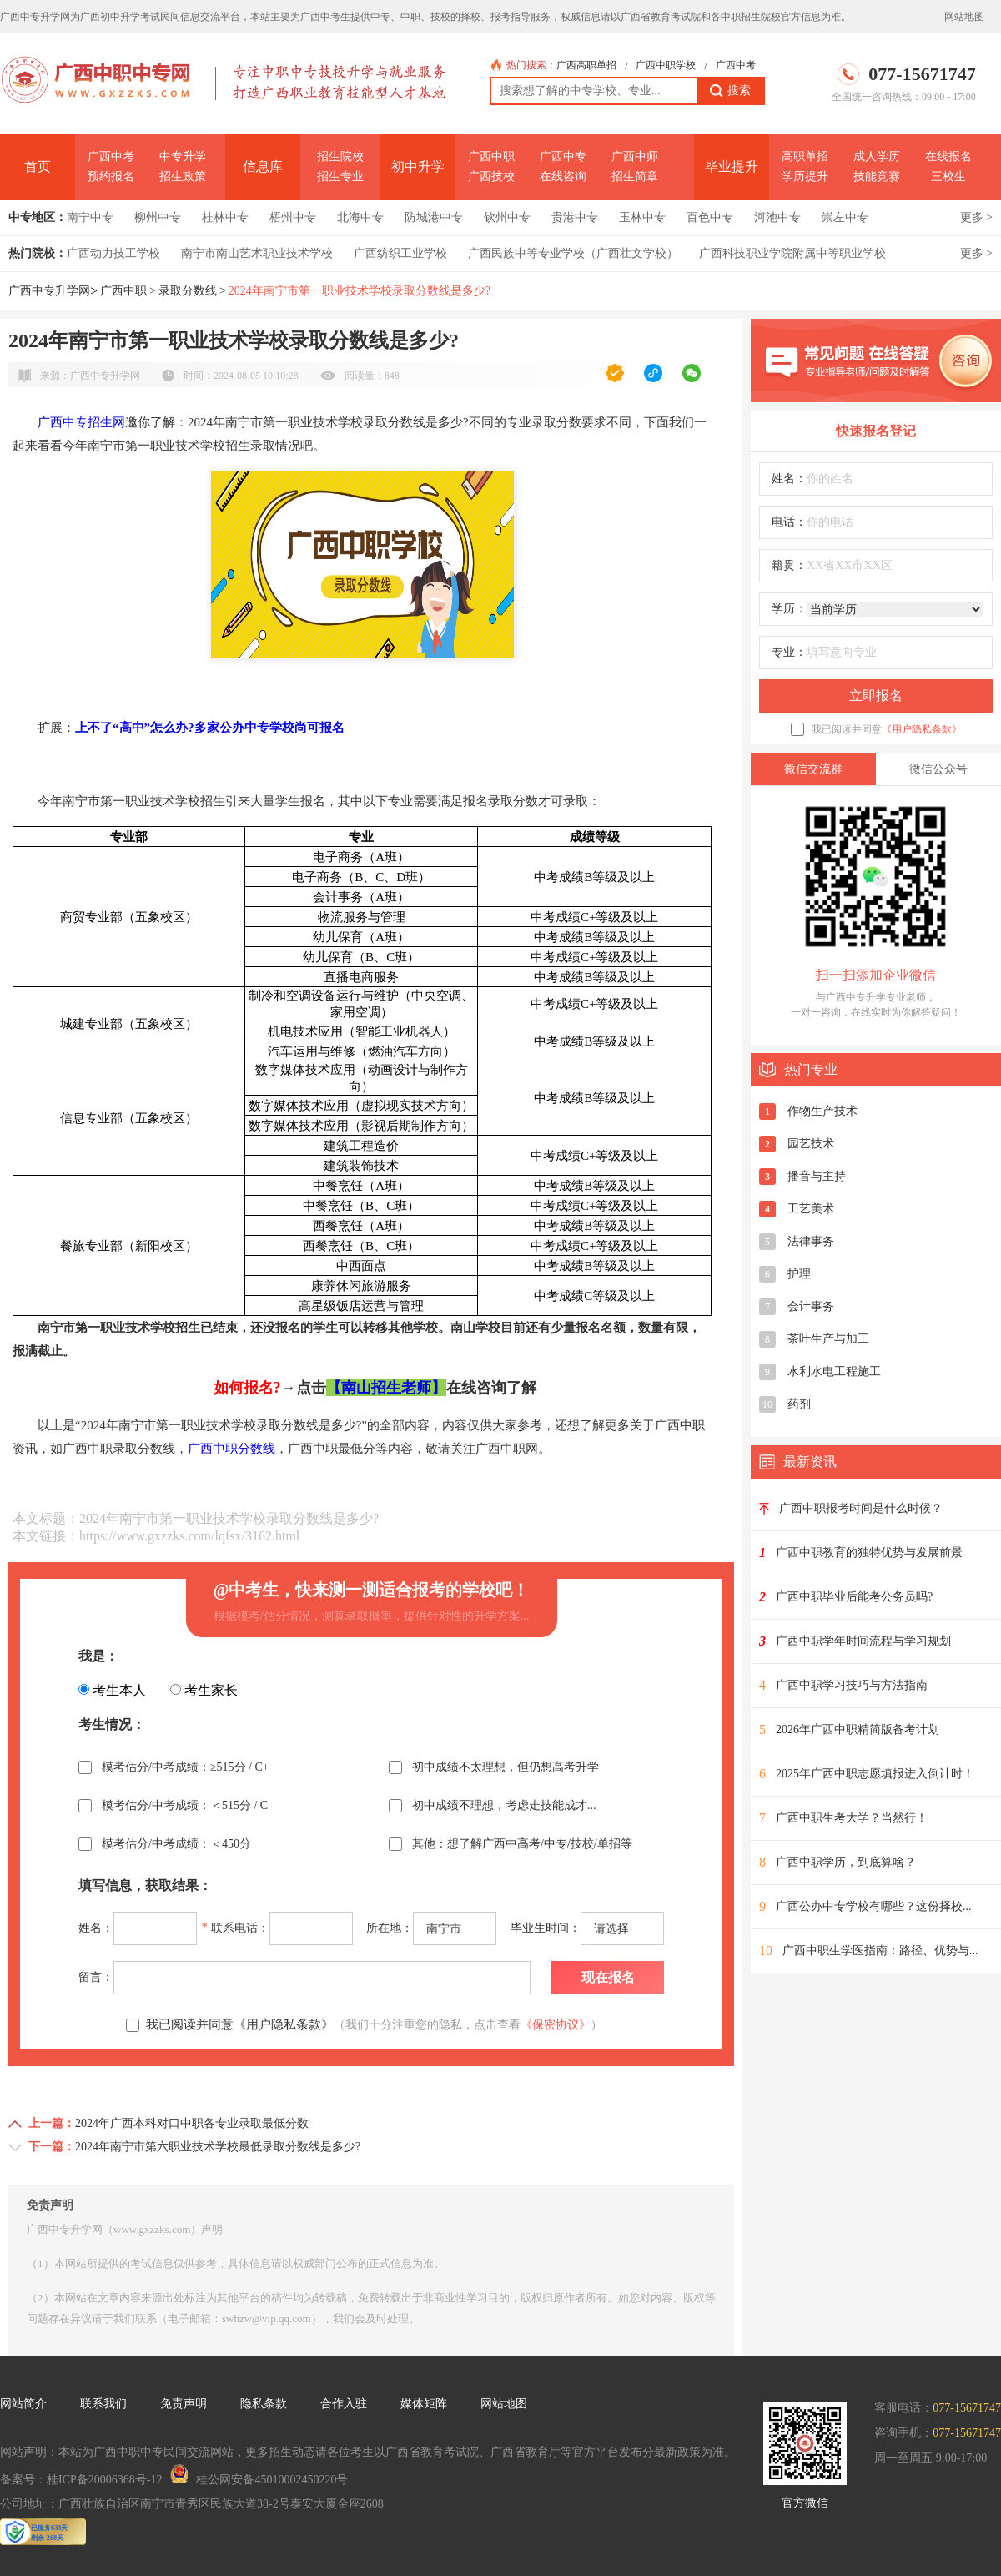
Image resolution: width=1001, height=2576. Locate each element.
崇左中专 (845, 217)
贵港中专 (574, 217)
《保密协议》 (556, 2025)
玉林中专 (642, 217)
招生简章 (634, 176)
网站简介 (23, 2403)
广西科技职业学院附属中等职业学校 (792, 253)
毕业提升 (731, 166)
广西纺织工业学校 (400, 253)
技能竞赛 (876, 176)
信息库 (263, 166)
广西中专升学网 (49, 291)
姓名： (789, 478)
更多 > (976, 217)
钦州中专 (507, 217)
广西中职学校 (666, 65)
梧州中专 (292, 217)
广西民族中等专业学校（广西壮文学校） (573, 253)
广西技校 (491, 176)
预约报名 (111, 176)
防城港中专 (434, 217)
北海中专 (360, 217)
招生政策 (182, 176)
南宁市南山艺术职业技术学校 (257, 253)
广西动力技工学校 (113, 253)
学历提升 (805, 176)
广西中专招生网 (81, 422)
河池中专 (777, 217)
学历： (789, 608)
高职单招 (805, 156)
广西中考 (736, 65)
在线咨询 (563, 176)
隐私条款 (263, 2403)
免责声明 (183, 2403)
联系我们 (103, 2403)
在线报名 (948, 156)
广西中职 (491, 156)
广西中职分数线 (231, 1448)
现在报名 (608, 1977)
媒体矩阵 (423, 2403)
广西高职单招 (586, 65)
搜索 (730, 91)
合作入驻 (343, 2403)
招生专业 (340, 176)
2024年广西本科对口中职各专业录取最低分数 (192, 2123)
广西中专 (563, 156)
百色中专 (710, 217)
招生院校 (340, 156)
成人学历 (876, 156)
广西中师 (634, 156)
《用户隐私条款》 (922, 729)
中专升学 (182, 156)
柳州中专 (157, 217)
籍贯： (789, 565)
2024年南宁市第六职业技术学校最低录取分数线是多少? (217, 2146)
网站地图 (964, 17)
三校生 (948, 176)
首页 (37, 166)
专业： (789, 652)
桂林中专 (225, 217)
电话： (789, 522)
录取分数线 (187, 291)
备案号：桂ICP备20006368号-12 (81, 2479)
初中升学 (418, 166)
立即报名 (876, 695)
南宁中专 (90, 217)
